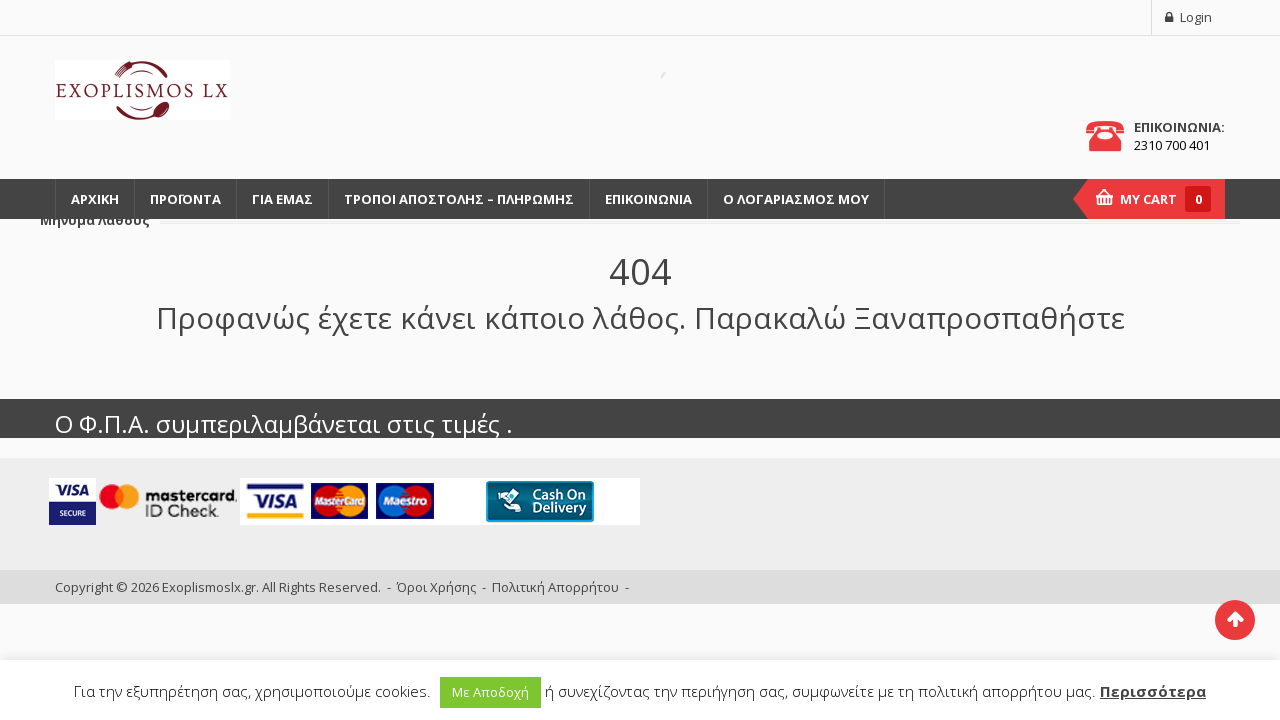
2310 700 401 (1172, 145)
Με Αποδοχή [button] (490, 692)
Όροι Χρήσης (436, 587)
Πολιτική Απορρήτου (555, 587)
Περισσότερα (1153, 691)
